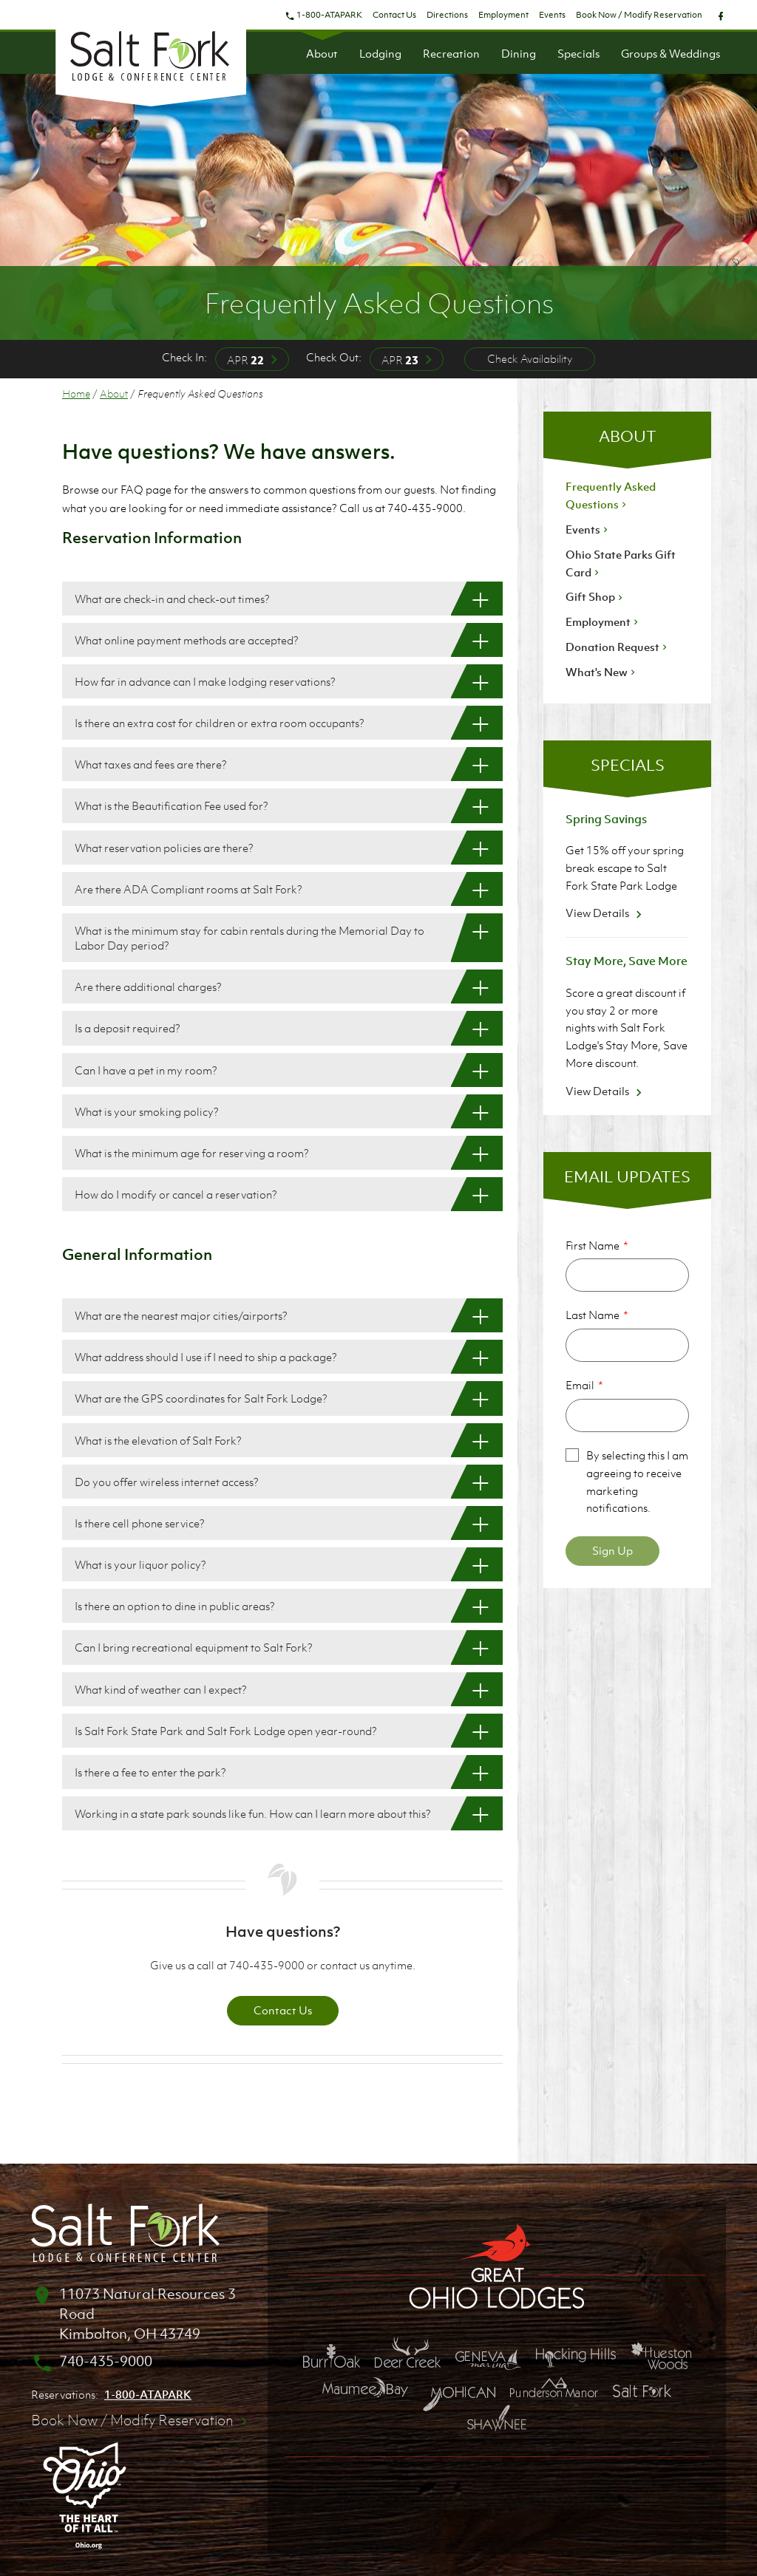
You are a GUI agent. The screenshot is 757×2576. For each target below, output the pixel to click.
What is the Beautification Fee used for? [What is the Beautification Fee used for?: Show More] (171, 805)
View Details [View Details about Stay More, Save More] (606, 1090)
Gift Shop (595, 596)
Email (580, 1384)
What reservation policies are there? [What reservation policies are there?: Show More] (164, 847)
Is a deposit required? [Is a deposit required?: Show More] (127, 1027)
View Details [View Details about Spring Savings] (606, 912)
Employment (503, 15)
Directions (447, 15)
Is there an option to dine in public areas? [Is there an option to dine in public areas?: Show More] (175, 1605)
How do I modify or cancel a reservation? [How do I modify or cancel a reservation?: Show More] (176, 1194)
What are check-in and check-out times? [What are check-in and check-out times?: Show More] (172, 598)
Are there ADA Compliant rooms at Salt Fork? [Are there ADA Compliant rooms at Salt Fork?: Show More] (188, 889)
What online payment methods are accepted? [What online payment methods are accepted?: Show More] (187, 640)
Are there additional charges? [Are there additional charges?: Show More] (148, 986)
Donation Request (618, 646)
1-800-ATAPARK (323, 15)
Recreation (451, 53)
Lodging (380, 53)
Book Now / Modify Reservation (639, 15)
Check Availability (529, 358)
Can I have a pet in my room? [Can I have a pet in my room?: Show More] (146, 1070)
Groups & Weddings (670, 53)
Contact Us (394, 15)
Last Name (592, 1314)
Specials (578, 53)
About (322, 53)
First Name (592, 1245)
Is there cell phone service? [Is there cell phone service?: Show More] (140, 1523)
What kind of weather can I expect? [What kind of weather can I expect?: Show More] (161, 1689)
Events (552, 15)
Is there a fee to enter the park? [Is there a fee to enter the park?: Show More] (150, 1772)
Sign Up (612, 1550)
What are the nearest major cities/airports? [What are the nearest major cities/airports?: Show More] (181, 1315)
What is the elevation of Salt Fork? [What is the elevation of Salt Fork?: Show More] (158, 1440)
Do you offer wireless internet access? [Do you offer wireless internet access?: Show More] (167, 1481)
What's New (602, 671)
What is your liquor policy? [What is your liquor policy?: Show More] (140, 1564)
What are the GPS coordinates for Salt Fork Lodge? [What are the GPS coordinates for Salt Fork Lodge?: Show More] (201, 1398)
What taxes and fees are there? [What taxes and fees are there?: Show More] (151, 764)
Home (76, 393)
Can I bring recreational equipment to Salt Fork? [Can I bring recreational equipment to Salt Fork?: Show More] (194, 1647)
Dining (518, 53)
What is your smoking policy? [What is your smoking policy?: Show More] (147, 1111)
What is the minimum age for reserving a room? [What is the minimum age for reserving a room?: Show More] (192, 1152)
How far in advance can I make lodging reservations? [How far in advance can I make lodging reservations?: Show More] (205, 681)
